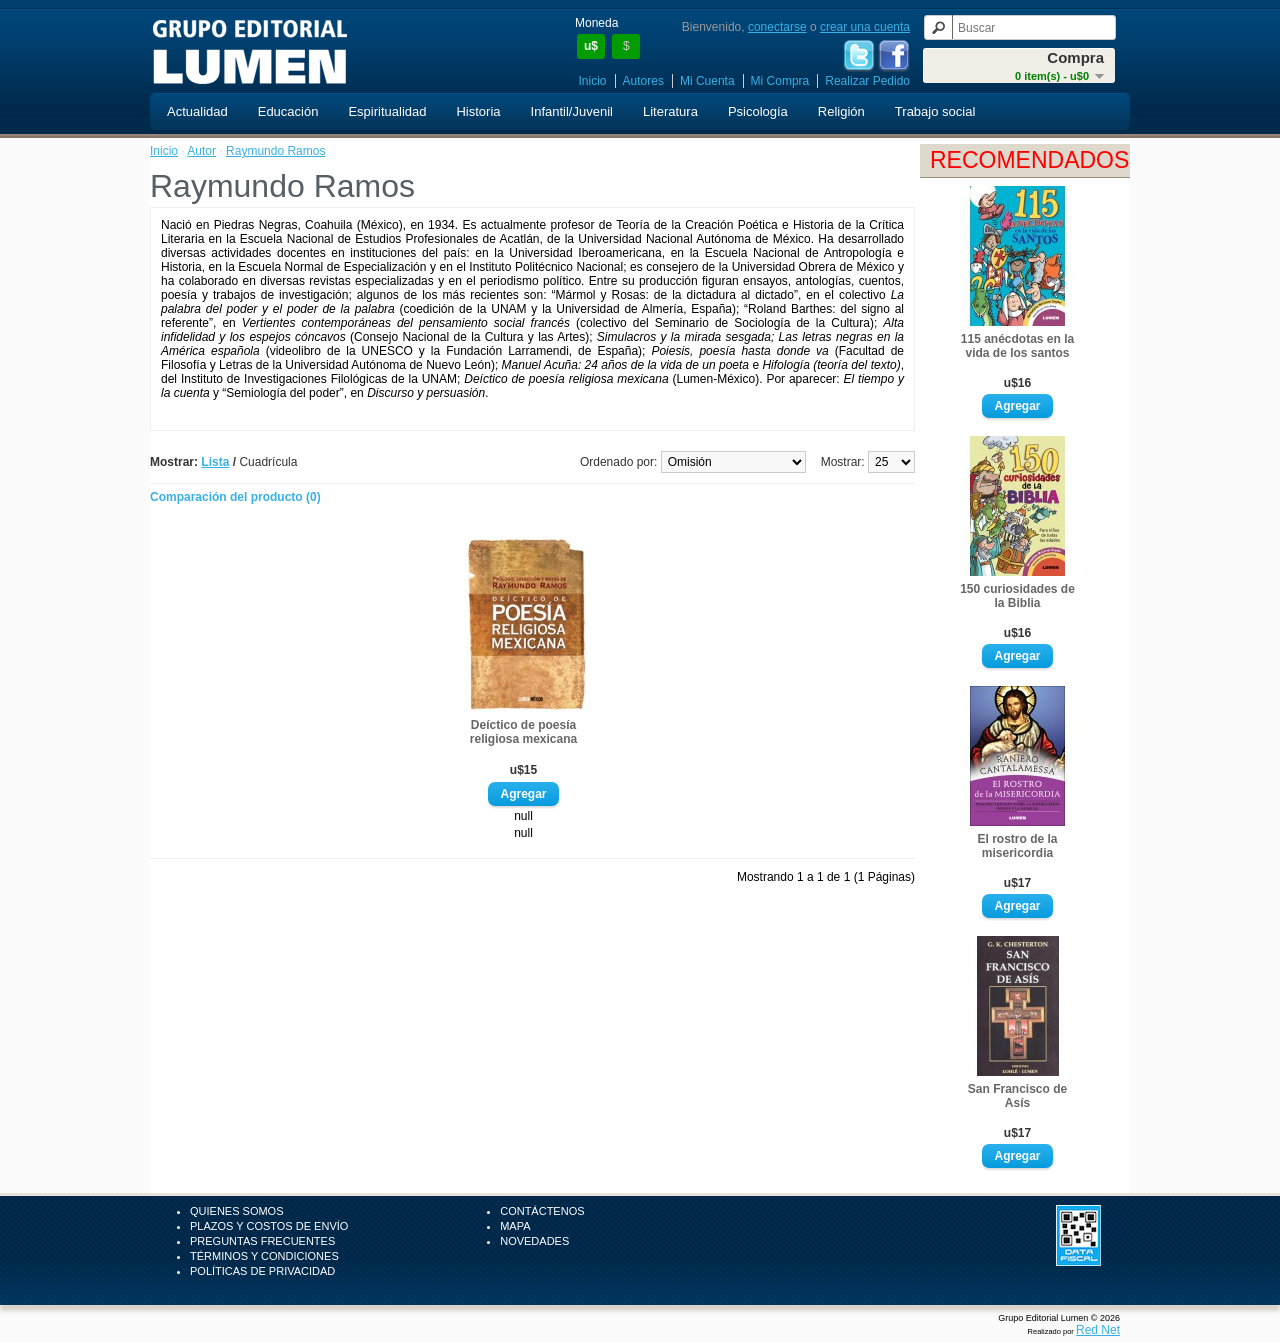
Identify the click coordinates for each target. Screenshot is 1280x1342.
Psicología (758, 111)
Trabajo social (935, 111)
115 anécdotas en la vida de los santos (1017, 346)
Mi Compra (780, 81)
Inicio (593, 81)
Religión (841, 111)
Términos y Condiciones (264, 1256)
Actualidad (197, 111)
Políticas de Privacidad (262, 1271)
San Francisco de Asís (1017, 1096)
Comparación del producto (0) (235, 497)
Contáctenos (542, 1211)
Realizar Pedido (867, 81)
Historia (478, 111)
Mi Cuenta (707, 81)
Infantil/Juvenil (572, 111)
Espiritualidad (387, 111)
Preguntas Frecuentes (262, 1241)
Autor (201, 151)
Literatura (670, 111)
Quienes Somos (237, 1211)
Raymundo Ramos (275, 151)
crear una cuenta (865, 27)
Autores (643, 81)
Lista (215, 462)
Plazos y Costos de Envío (269, 1226)
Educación (288, 111)
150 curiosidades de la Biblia (1017, 596)
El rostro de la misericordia (1017, 846)
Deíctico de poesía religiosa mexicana (523, 732)
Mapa (515, 1226)
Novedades (534, 1241)
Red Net (1098, 1330)
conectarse (777, 27)
